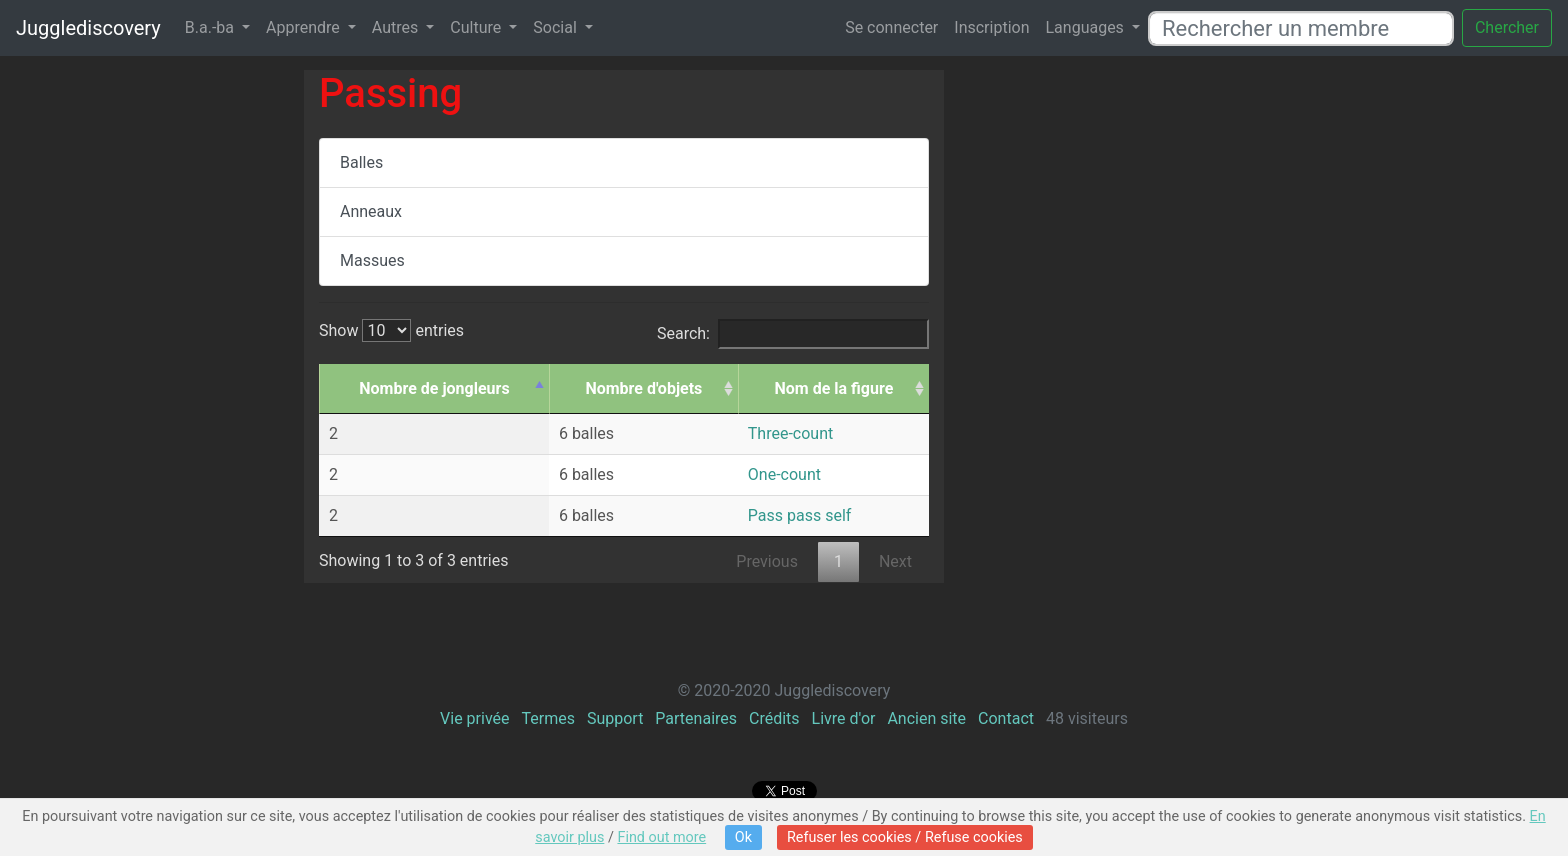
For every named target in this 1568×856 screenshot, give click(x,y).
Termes (547, 718)
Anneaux (371, 211)
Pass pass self (800, 515)
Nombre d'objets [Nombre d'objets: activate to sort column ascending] (643, 388)
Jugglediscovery (88, 28)
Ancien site (926, 718)
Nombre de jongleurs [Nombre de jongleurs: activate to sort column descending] (434, 388)
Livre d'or (844, 718)
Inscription (991, 27)
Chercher (1507, 27)
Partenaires (696, 718)
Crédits (774, 718)
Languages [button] (1086, 27)
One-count (784, 474)
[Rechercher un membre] (1301, 28)
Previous (767, 561)
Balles (361, 162)
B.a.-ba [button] (211, 27)
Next (895, 561)
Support (615, 718)
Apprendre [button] (305, 27)
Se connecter (891, 27)
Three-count (790, 433)
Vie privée (474, 718)
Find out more (661, 837)
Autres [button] (397, 27)
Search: (793, 334)
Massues (372, 260)
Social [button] (556, 27)
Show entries (391, 330)
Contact (1006, 718)
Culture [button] (477, 27)
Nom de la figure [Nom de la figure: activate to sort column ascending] (834, 388)
